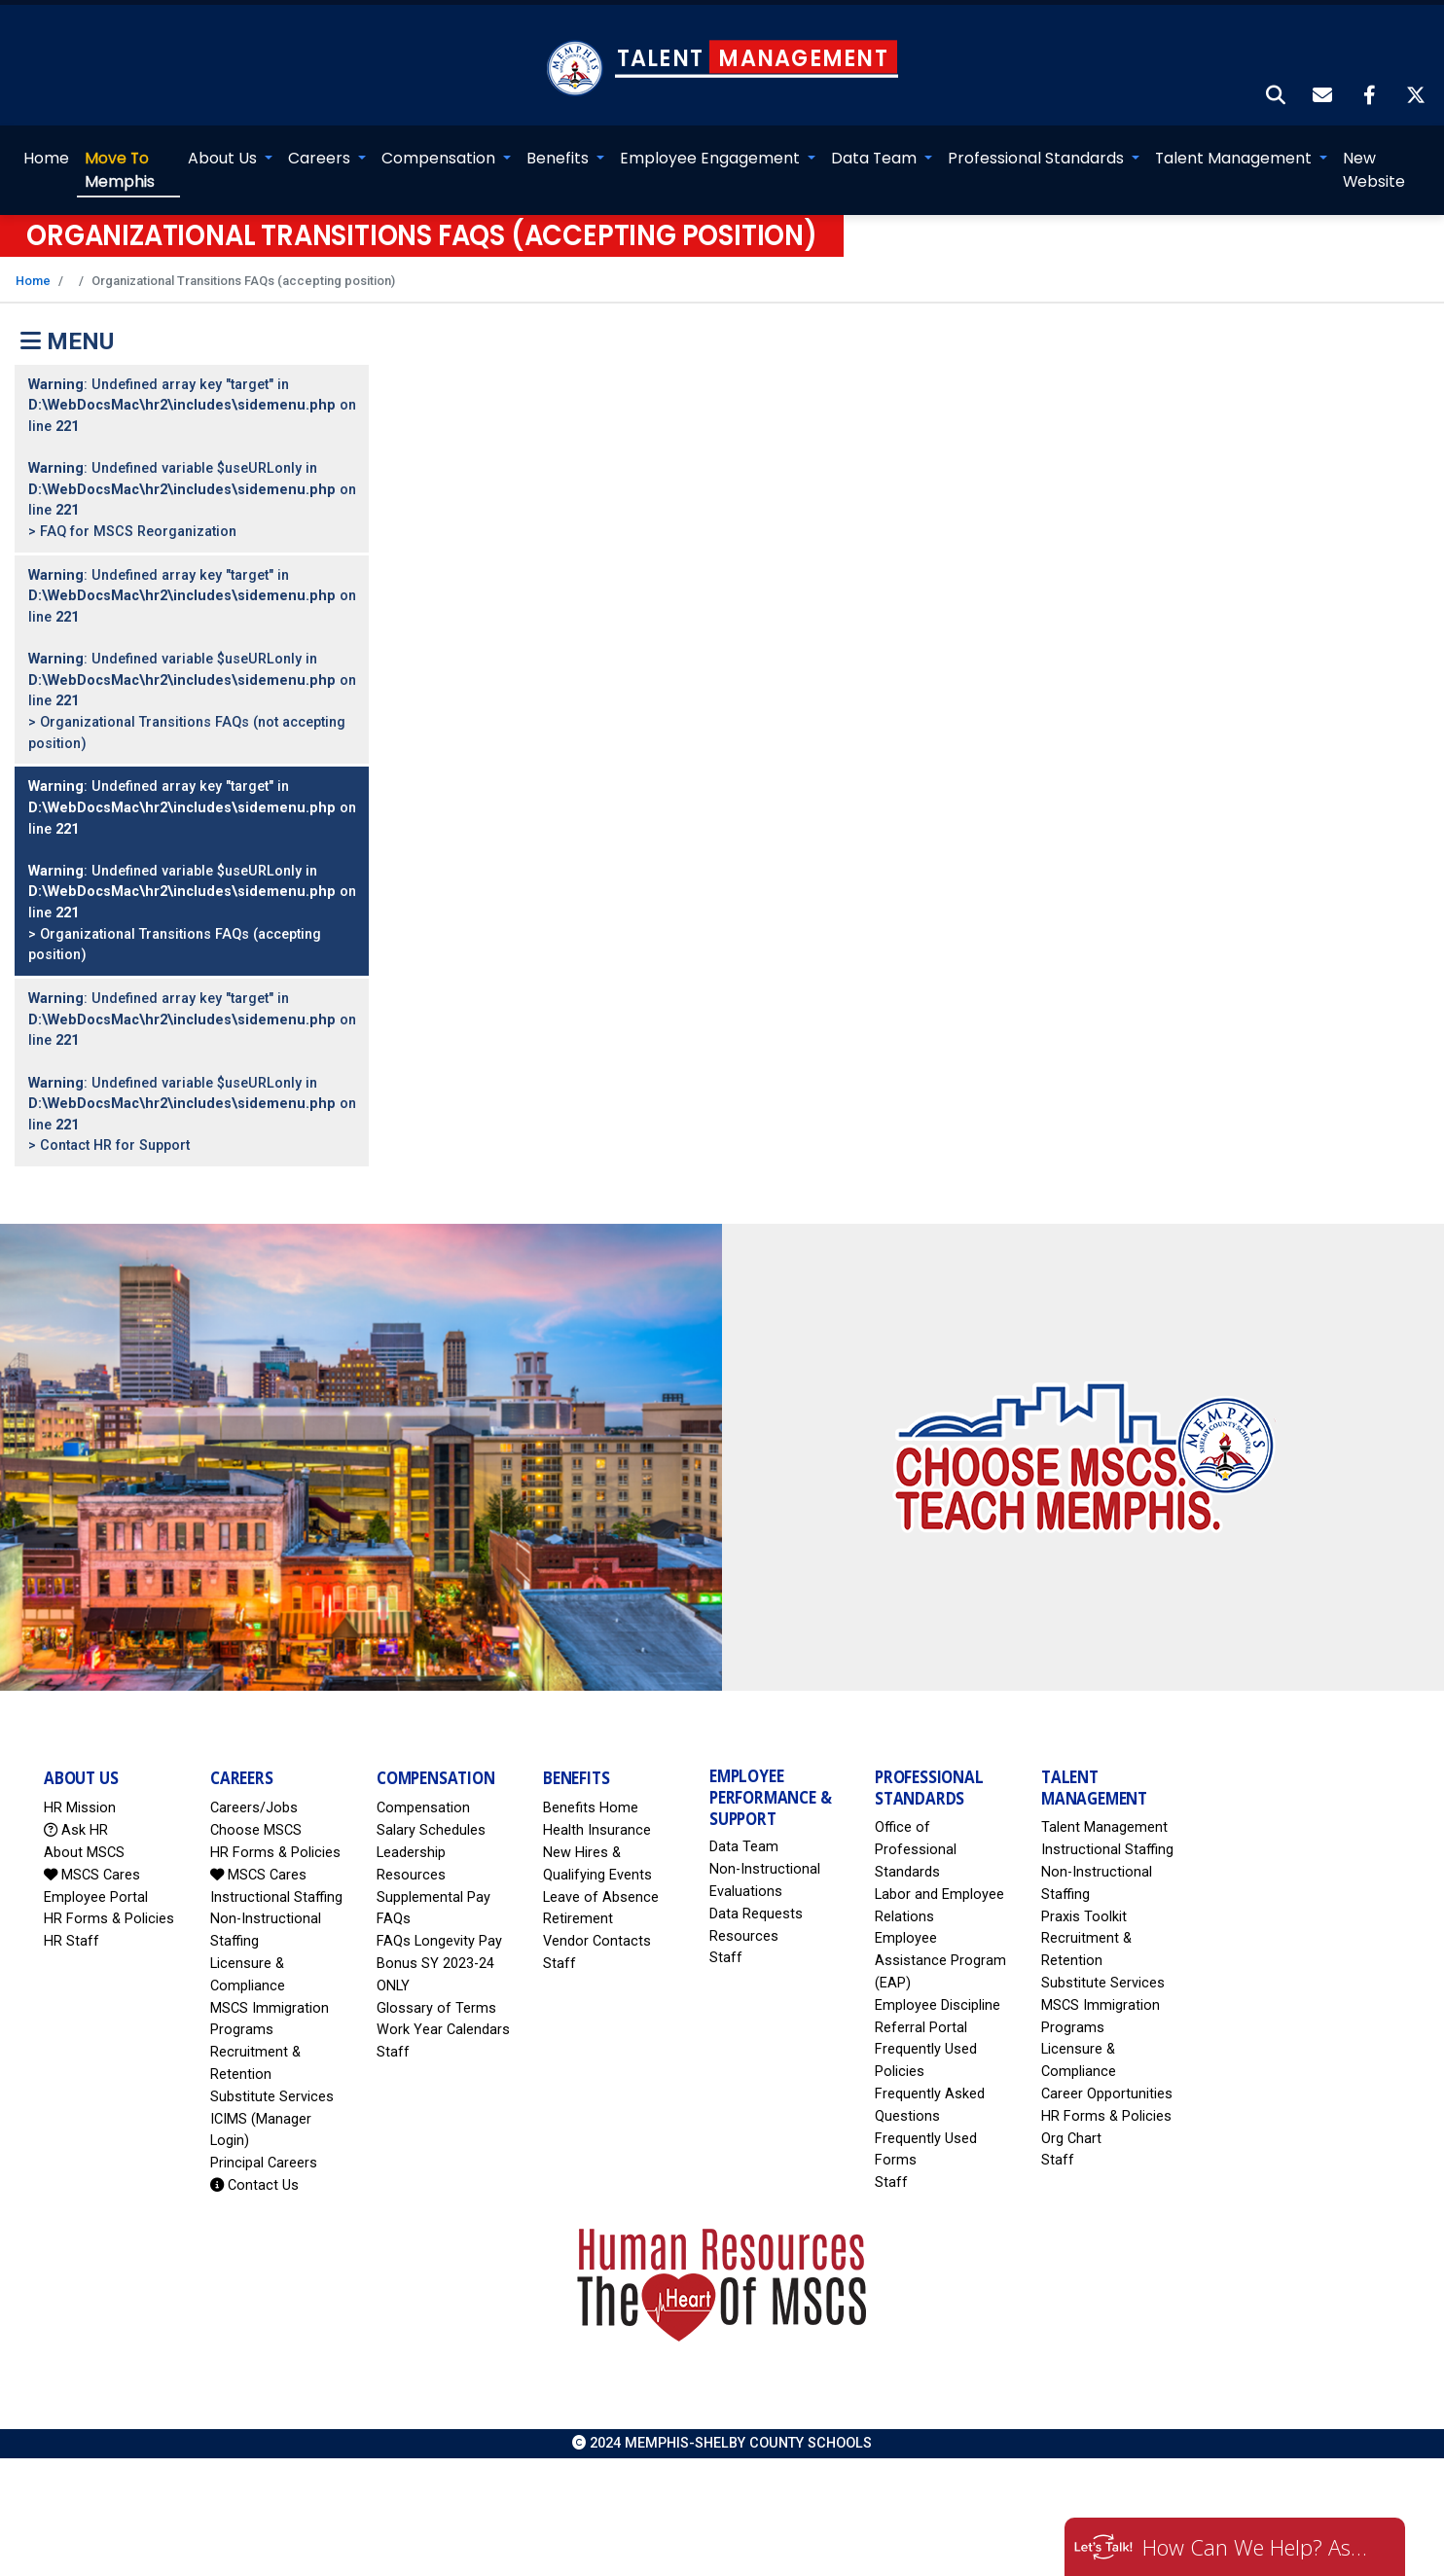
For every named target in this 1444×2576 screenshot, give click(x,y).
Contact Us (254, 2168)
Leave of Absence (601, 1879)
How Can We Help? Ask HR (1259, 2546)
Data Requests (756, 1895)
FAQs (394, 1901)
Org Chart (1071, 2120)
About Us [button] (224, 140)
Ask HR (76, 1813)
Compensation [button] (441, 140)
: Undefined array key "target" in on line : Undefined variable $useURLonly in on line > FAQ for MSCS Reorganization (192, 439)
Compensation (423, 1790)
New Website (1375, 152)
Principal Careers (263, 2145)
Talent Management (1104, 1810)
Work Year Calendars (443, 2012)
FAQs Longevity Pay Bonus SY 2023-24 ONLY (439, 1946)
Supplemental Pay (433, 1879)
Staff (393, 2034)
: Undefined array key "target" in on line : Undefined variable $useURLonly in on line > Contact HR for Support (192, 1054)
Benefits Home (590, 1790)
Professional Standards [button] (1039, 140)
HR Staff (71, 1923)
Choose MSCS (256, 1813)
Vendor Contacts (597, 1923)
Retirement (578, 1901)
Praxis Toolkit (1084, 1898)
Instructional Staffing (276, 1879)
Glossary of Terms (436, 1990)
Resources (743, 1918)
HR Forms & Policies (109, 1901)
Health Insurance (597, 1813)
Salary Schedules (431, 1813)
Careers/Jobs (254, 1790)
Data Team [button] (876, 140)
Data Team (743, 1829)
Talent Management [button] (1236, 140)
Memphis (119, 152)
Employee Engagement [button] (713, 140)
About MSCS (84, 1835)
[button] (1276, 78)
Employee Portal (96, 1879)
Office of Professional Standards (916, 1832)
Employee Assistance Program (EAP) (940, 1943)
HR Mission (80, 1790)
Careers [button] (321, 140)
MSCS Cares (92, 1856)
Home (45, 140)
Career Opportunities (1107, 2076)
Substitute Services (272, 2078)
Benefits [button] (560, 140)
